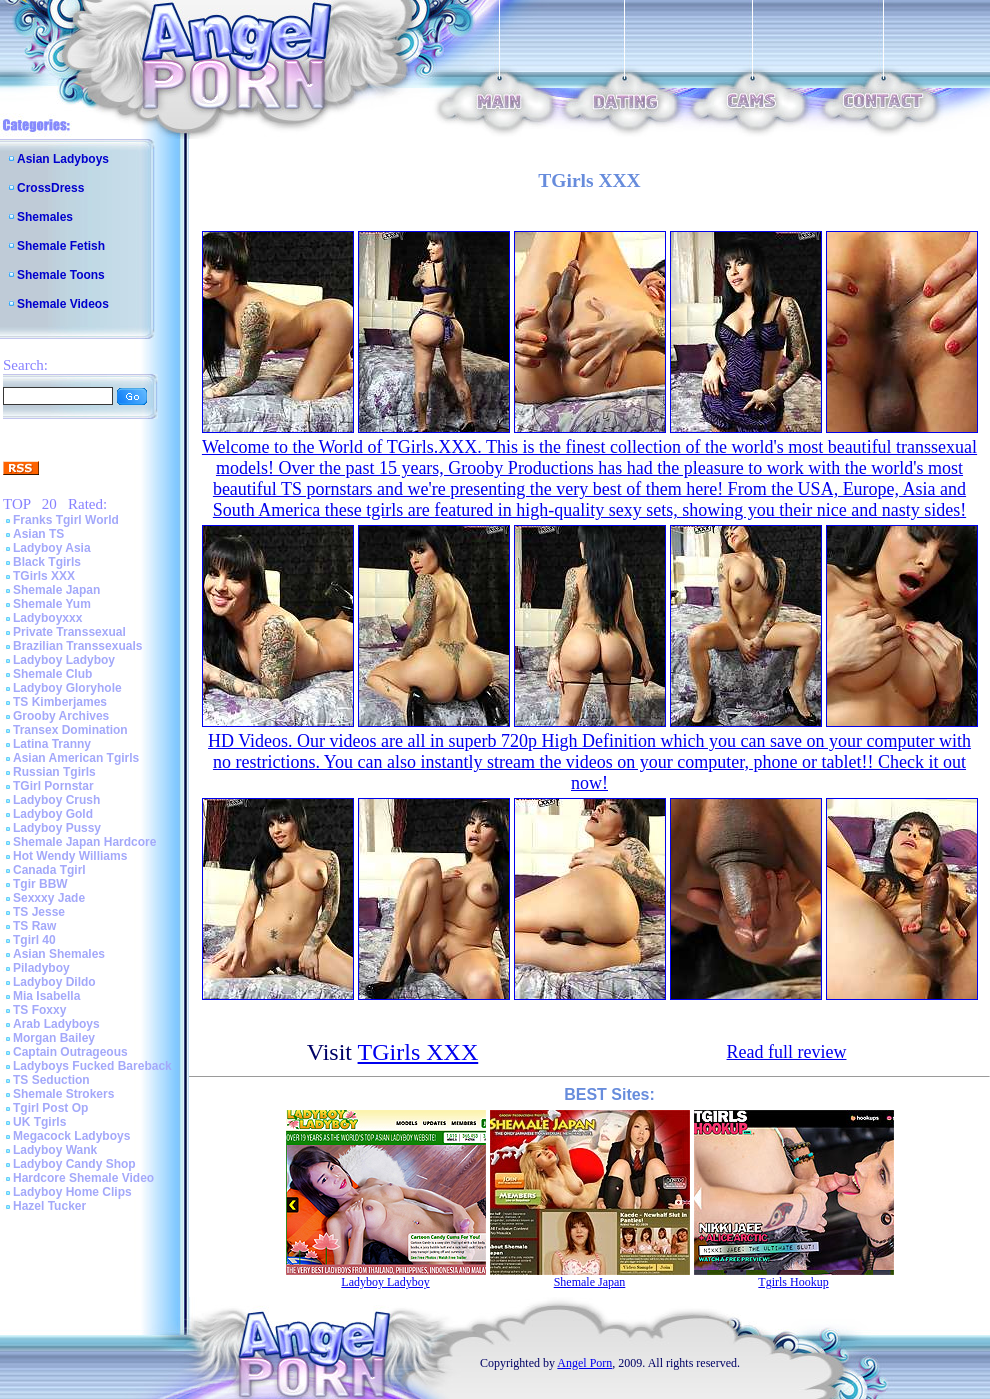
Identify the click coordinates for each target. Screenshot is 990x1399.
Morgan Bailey (54, 1038)
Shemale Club (52, 674)
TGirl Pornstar (53, 786)
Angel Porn (584, 1363)
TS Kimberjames (60, 702)
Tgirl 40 (34, 940)
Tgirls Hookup (793, 1282)
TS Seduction (51, 1080)
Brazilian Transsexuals (77, 646)
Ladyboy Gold (53, 814)
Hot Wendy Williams (70, 856)
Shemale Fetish (61, 246)
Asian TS (38, 534)
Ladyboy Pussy (57, 828)
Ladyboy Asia (52, 548)
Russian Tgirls (54, 772)
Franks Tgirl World (66, 520)
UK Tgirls (39, 1122)
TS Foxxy (39, 1010)
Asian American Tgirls (76, 758)
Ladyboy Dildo (54, 982)
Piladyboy (41, 968)
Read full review (787, 1052)
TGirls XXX (44, 576)
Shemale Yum (52, 604)
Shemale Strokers (63, 1094)
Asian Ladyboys (63, 159)
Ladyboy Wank (55, 1150)
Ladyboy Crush (56, 800)
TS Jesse (39, 912)
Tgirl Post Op (50, 1108)
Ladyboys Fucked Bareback (92, 1066)
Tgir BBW (40, 884)
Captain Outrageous (70, 1052)
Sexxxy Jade (49, 898)
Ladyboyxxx (47, 618)
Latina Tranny (52, 744)
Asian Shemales (59, 954)
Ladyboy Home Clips (72, 1192)
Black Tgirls (47, 562)
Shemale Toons (61, 275)
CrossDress (50, 188)
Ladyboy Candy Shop (74, 1164)
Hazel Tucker (49, 1206)
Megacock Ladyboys (71, 1136)
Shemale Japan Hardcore (84, 842)
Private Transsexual (69, 632)
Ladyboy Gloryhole (67, 688)
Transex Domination (70, 730)
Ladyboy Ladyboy (64, 660)
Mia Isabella (46, 996)
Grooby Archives (61, 716)
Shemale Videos (63, 304)
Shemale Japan (56, 590)
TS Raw (34, 926)
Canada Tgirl (49, 870)
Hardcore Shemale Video (83, 1178)
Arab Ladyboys (56, 1024)
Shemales (45, 217)
